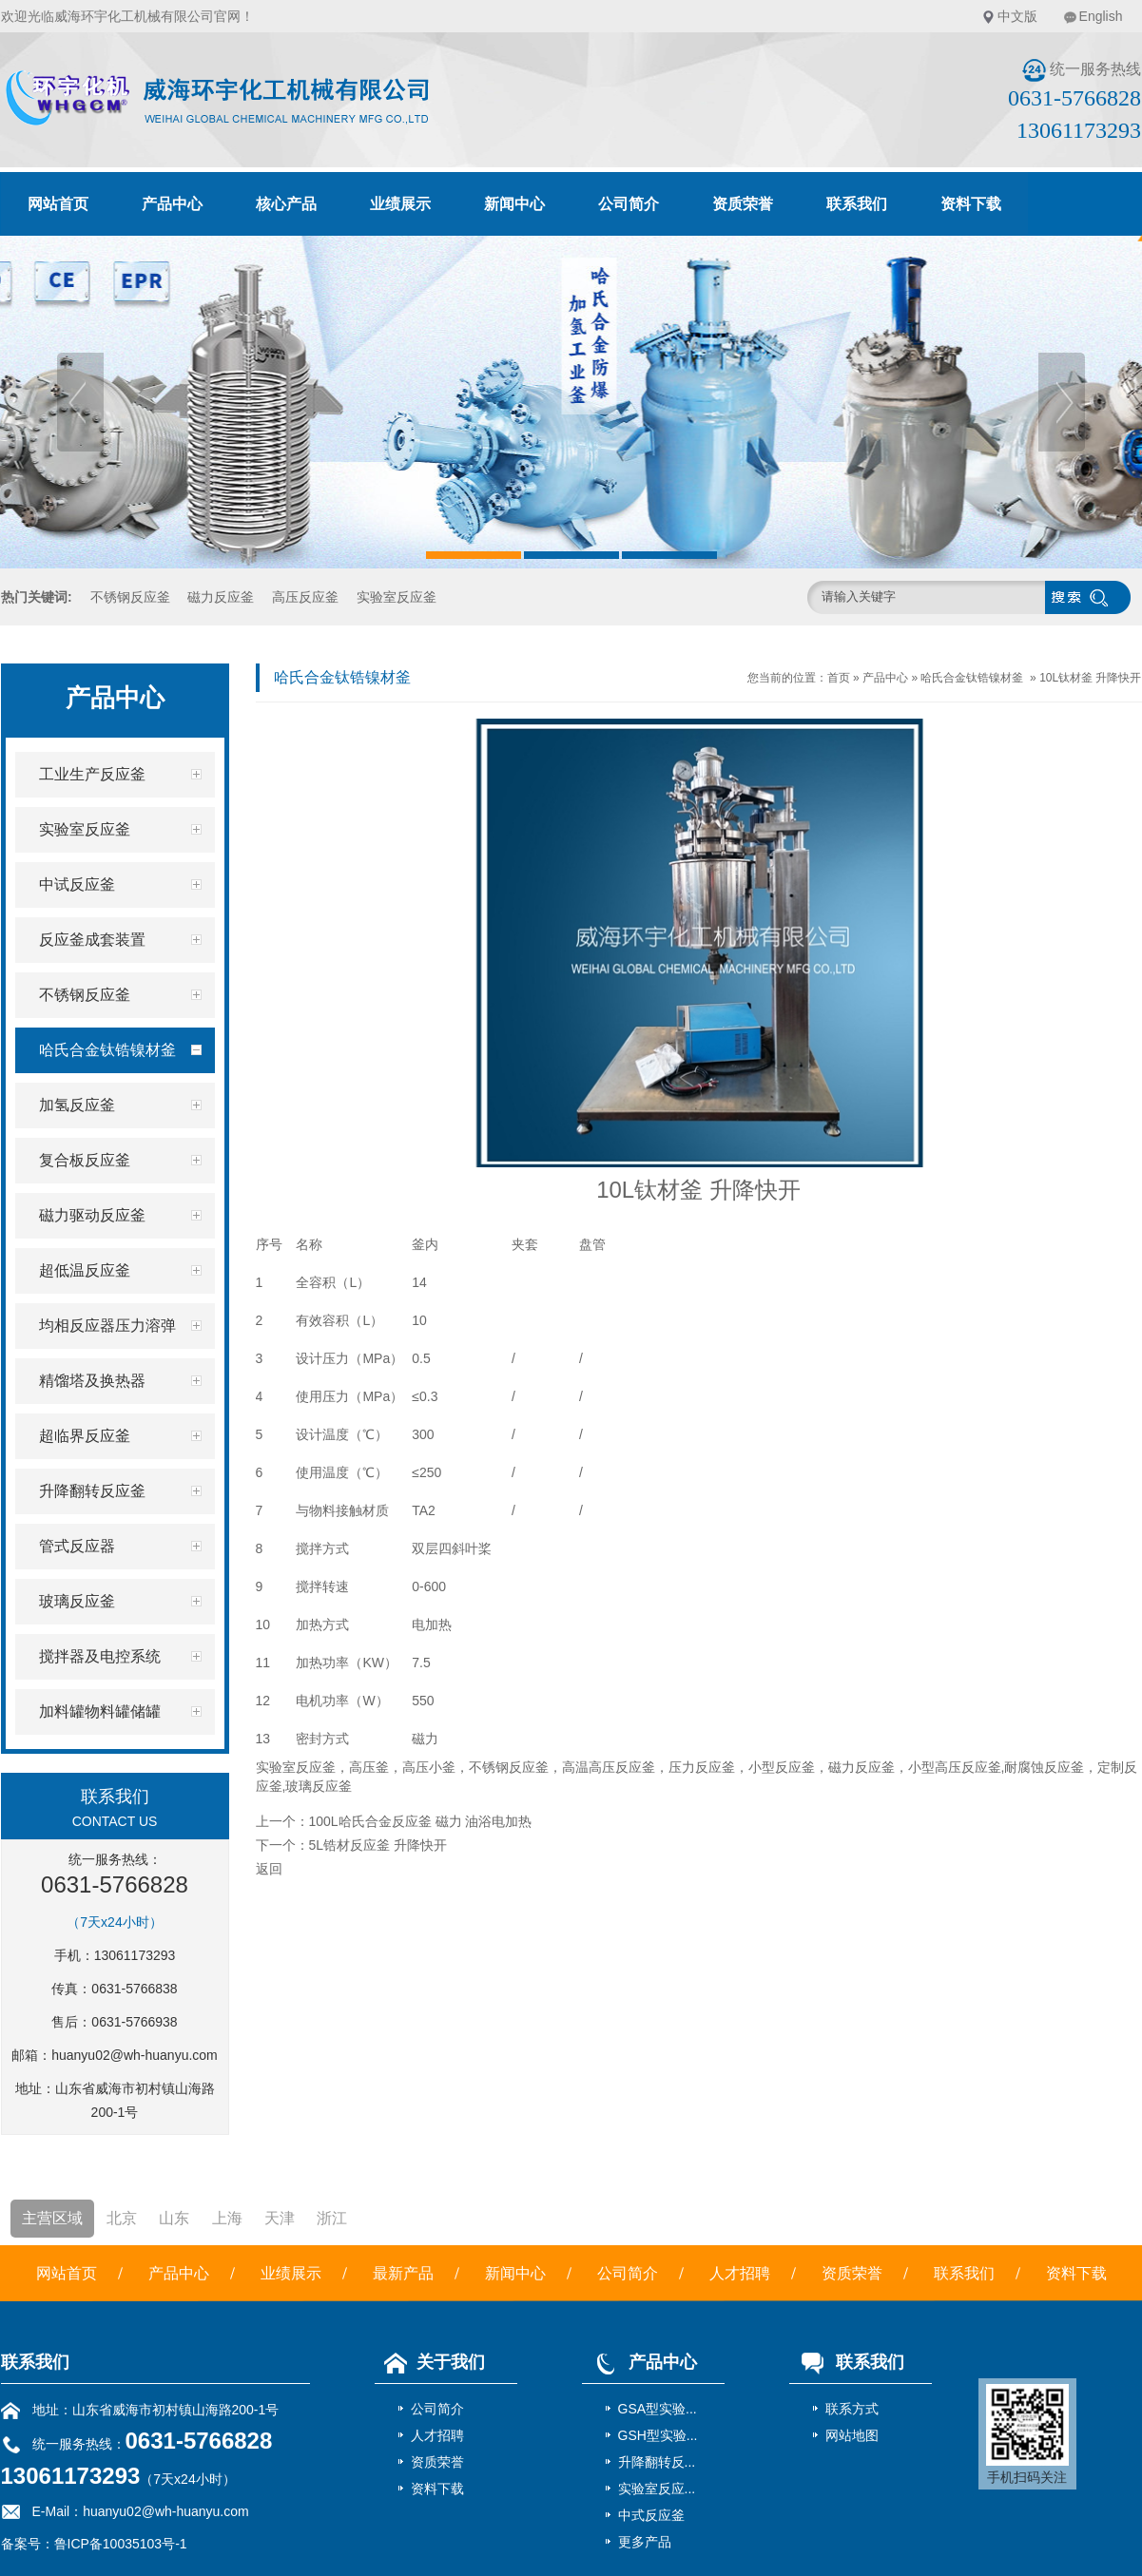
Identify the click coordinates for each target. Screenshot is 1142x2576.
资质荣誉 (742, 204)
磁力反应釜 (220, 597)
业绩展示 (400, 204)
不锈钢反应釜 (130, 597)
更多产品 (644, 2541)
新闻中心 (514, 204)
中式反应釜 (651, 2515)
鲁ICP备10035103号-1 (120, 2543)
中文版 (1017, 16)
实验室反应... (657, 2488)
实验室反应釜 (396, 597)
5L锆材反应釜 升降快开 (378, 1845)
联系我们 (856, 204)
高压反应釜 (305, 597)
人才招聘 (739, 2273)
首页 (838, 677)
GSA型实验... (657, 2408)
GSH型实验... (658, 2435)
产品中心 (172, 204)
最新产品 (403, 2273)
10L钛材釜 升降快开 (1090, 677)
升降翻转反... (657, 2462)
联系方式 (852, 2408)
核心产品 (286, 204)
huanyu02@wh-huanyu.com (134, 2055)
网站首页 (58, 204)
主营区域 (52, 2218)
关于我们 (430, 2362)
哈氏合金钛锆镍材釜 (971, 677)
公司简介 (628, 204)
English (1101, 16)
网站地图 (852, 2435)
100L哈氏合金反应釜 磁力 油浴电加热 (420, 1821)
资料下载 (970, 204)
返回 (269, 1868)
